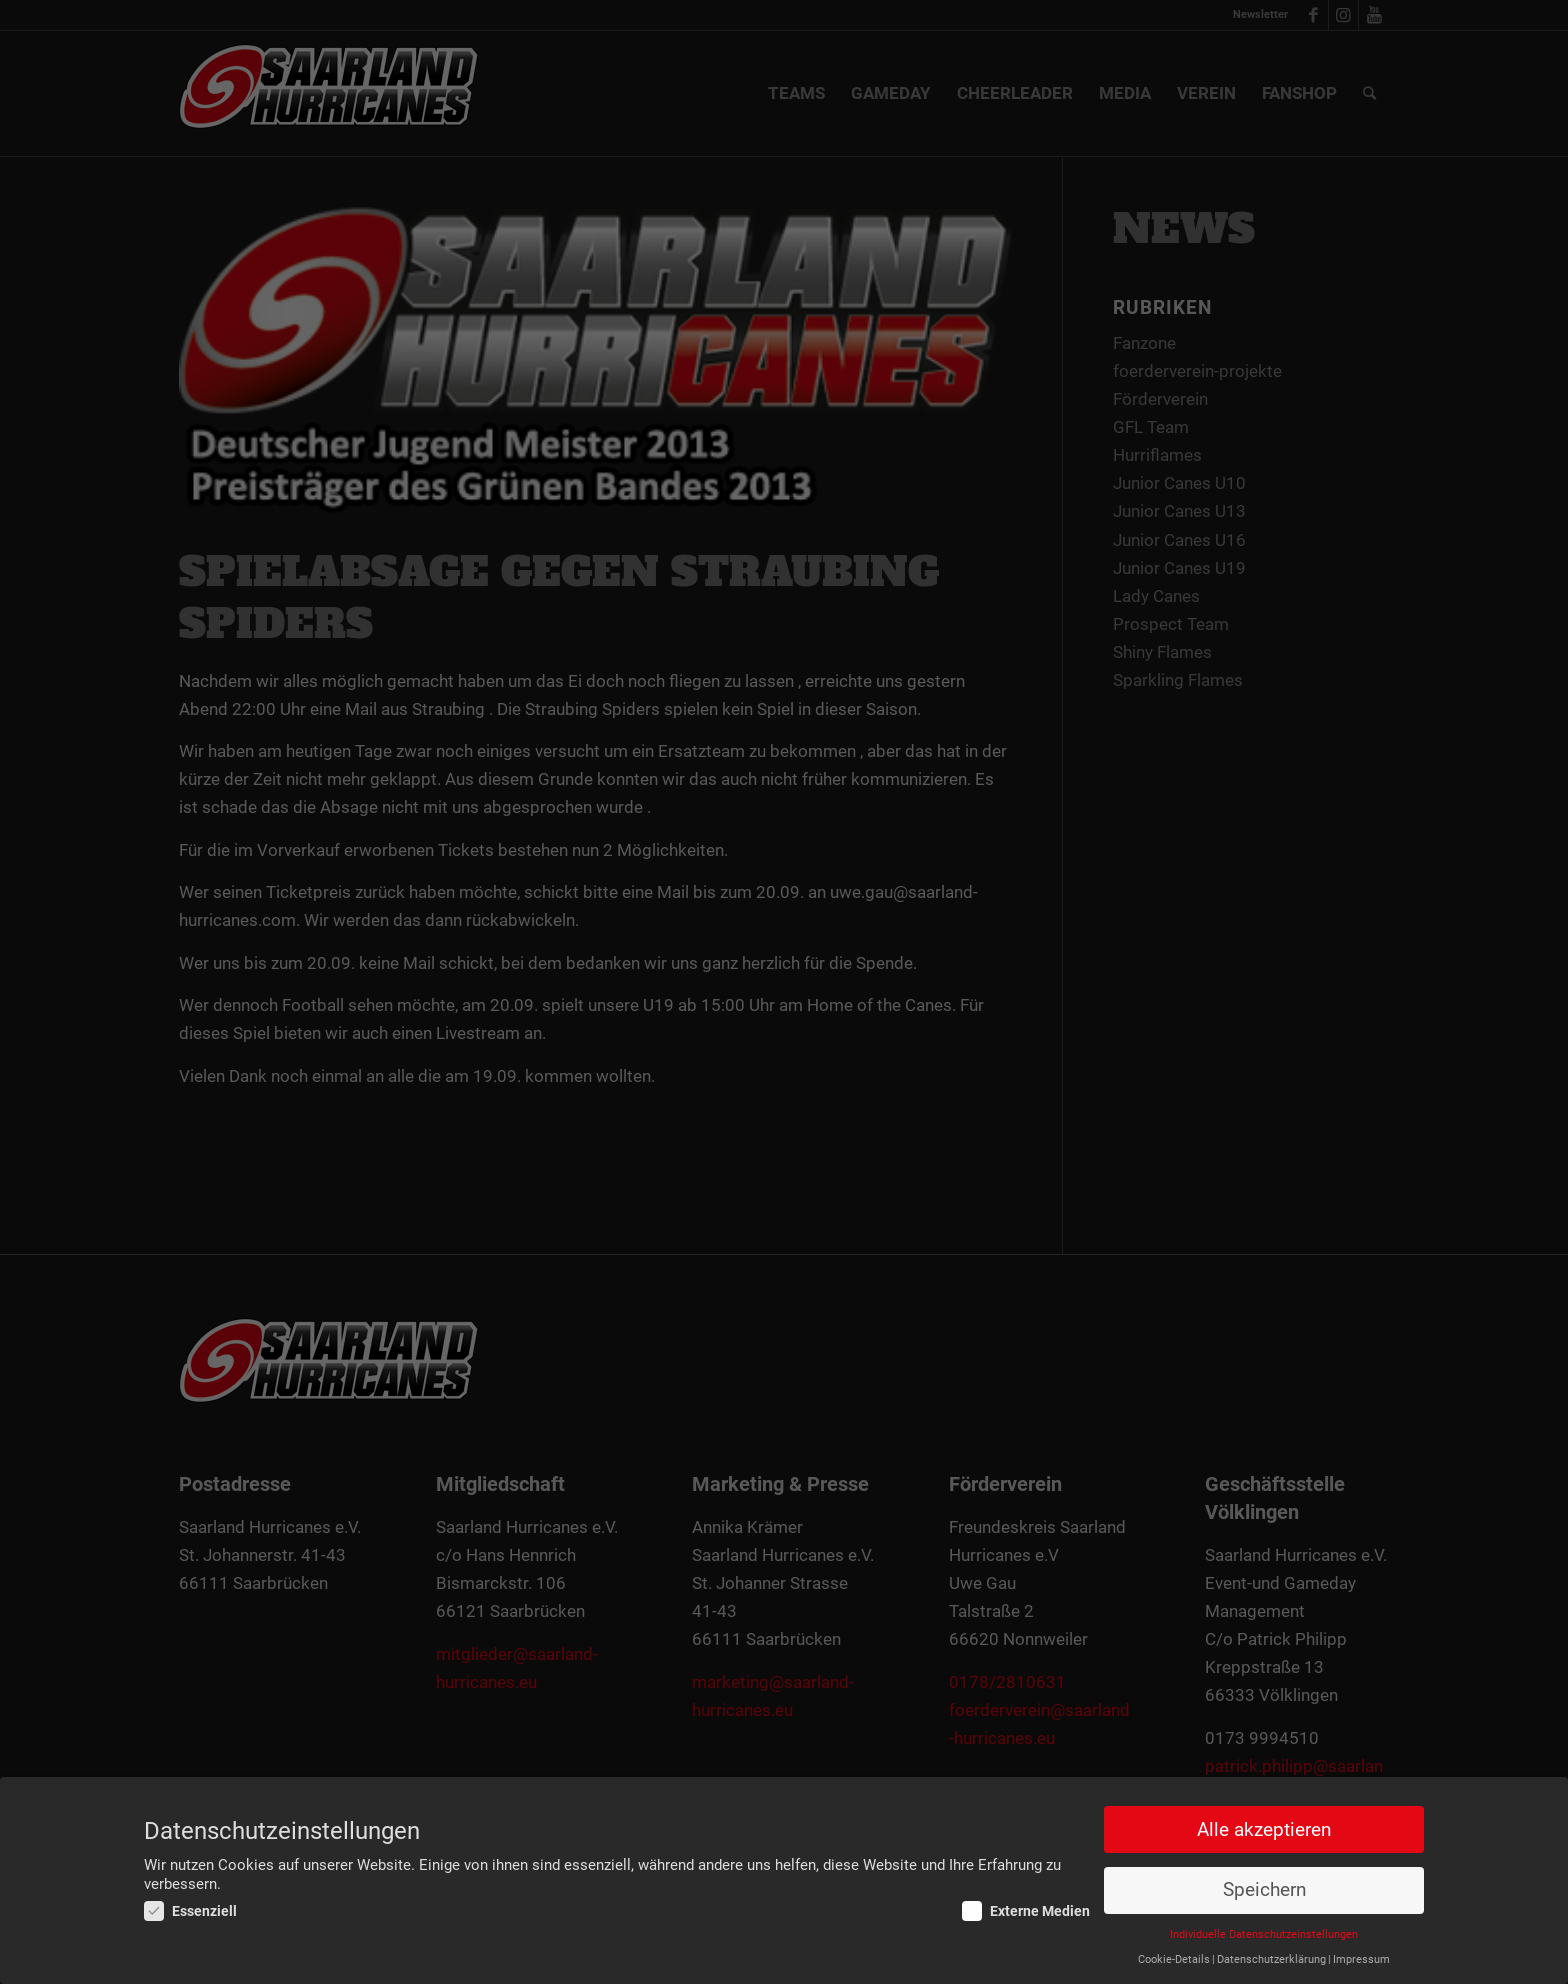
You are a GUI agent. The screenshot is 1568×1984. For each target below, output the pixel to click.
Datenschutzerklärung (1271, 1959)
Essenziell (190, 1911)
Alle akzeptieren (1264, 1830)
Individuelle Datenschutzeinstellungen (1264, 1934)
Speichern (1264, 1890)
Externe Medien (1026, 1911)
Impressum (1361, 1959)
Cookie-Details (1174, 1959)
